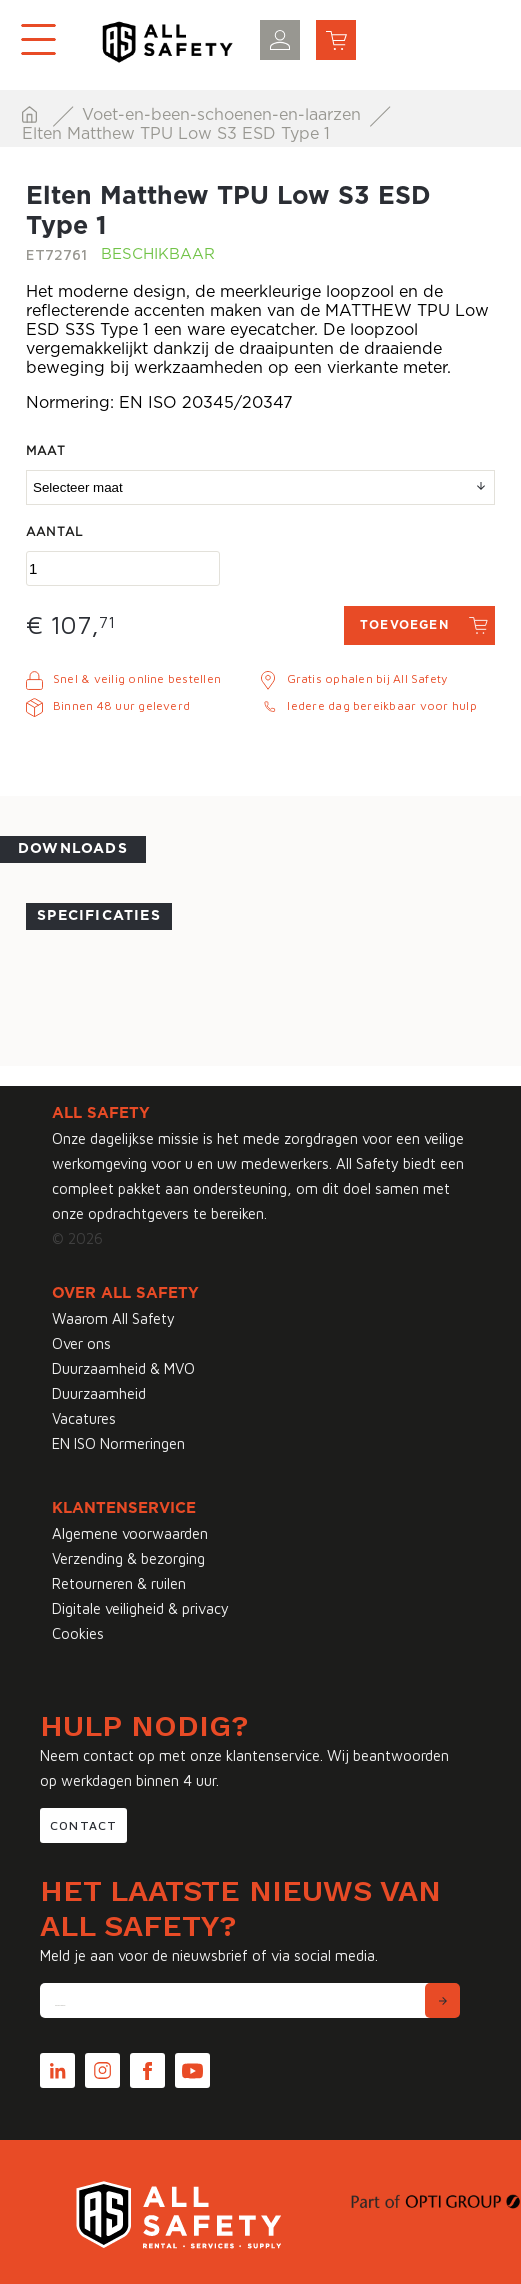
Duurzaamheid (99, 1393)
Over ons (81, 1343)
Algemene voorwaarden (130, 1533)
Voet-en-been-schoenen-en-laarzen (224, 115)
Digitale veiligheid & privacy (140, 1608)
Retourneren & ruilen (119, 1583)
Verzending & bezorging (128, 1558)
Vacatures (84, 1418)
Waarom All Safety (113, 1318)
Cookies (78, 1633)
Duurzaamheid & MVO (123, 1368)
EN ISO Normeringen (118, 1443)
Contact (83, 1825)
